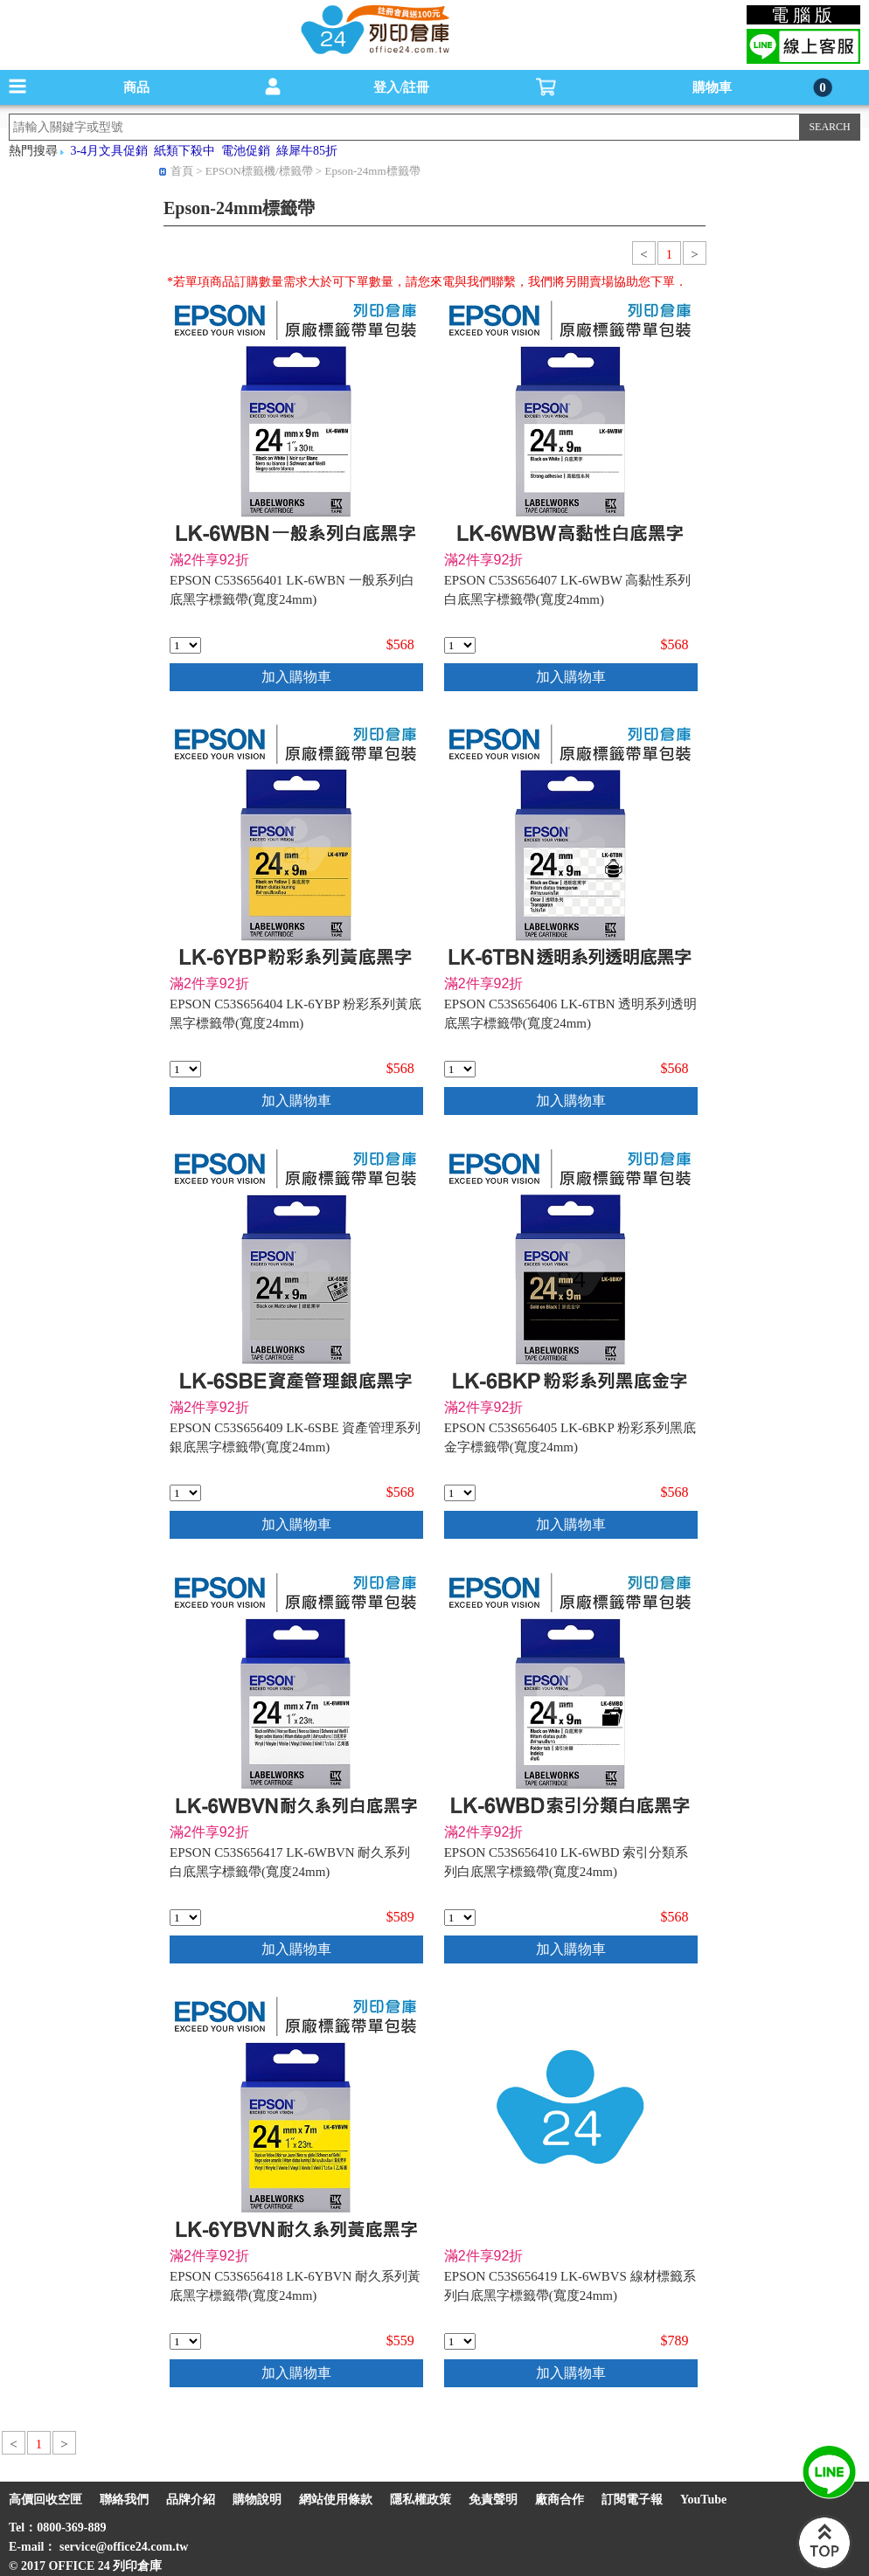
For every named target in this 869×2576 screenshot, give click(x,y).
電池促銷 (245, 150)
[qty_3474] (185, 645)
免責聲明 (493, 2499)
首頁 (181, 170)
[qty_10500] (185, 1917)
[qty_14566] (460, 2341)
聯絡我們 (124, 2499)
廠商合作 (559, 2499)
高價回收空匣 (45, 2499)
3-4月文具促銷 (109, 150)
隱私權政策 (420, 2499)
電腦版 (804, 14)
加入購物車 (296, 676)
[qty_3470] (460, 1069)
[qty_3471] (460, 1493)
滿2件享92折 (209, 559)
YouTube (703, 2499)
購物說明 (257, 2499)
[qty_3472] (185, 1069)
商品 (136, 87)
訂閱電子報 (632, 2499)
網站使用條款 (335, 2499)
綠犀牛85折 (306, 150)
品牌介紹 (190, 2499)
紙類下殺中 (184, 150)
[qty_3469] (460, 645)
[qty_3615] (460, 1917)
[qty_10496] (185, 2341)
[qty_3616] (185, 1493)
